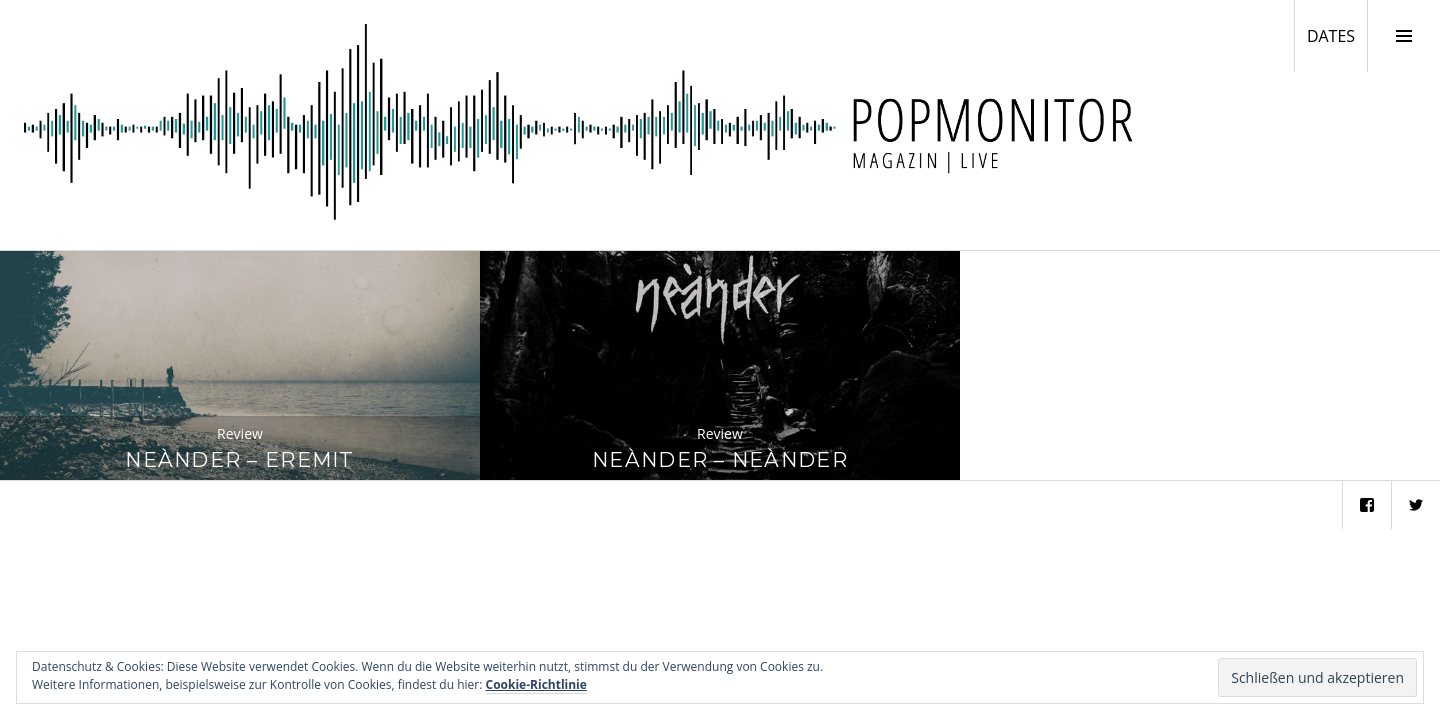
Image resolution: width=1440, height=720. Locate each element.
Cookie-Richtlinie (536, 684)
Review (240, 433)
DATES (1337, 35)
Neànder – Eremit (239, 459)
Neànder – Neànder (720, 459)
